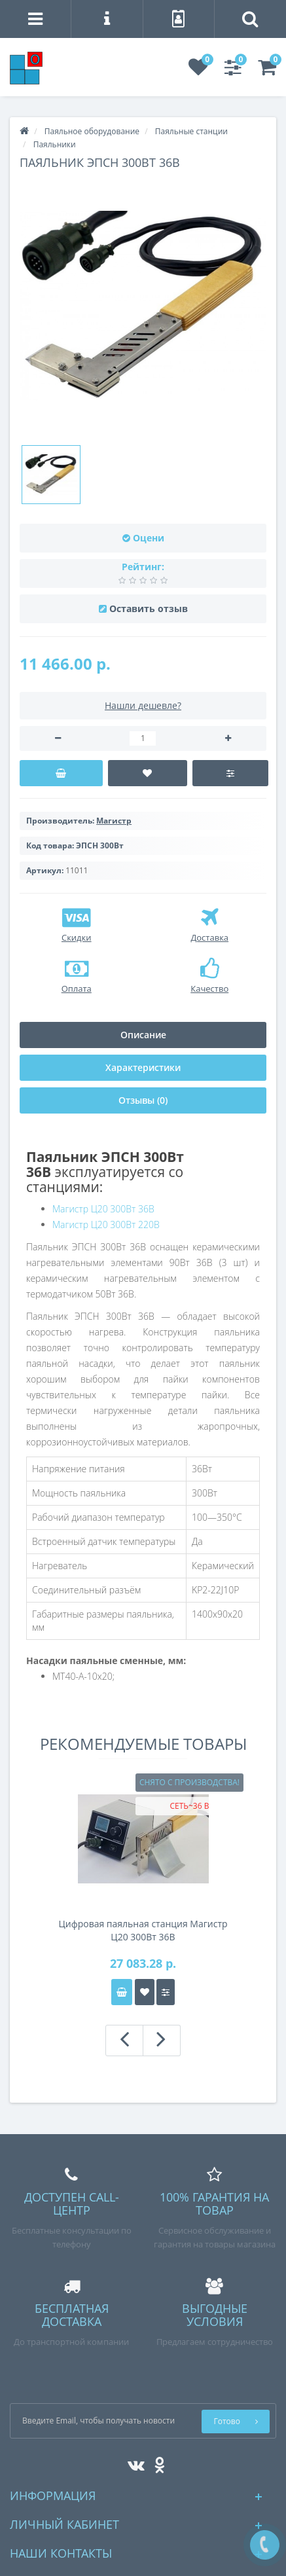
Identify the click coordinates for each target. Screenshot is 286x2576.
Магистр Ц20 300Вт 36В (103, 1209)
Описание (143, 1034)
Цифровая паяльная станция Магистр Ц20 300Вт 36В (142, 1930)
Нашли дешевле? (143, 705)
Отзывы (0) (143, 1100)
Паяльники (54, 144)
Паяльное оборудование (92, 131)
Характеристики (143, 1067)
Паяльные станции (191, 131)
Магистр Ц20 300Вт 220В (106, 1224)
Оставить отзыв (148, 608)
